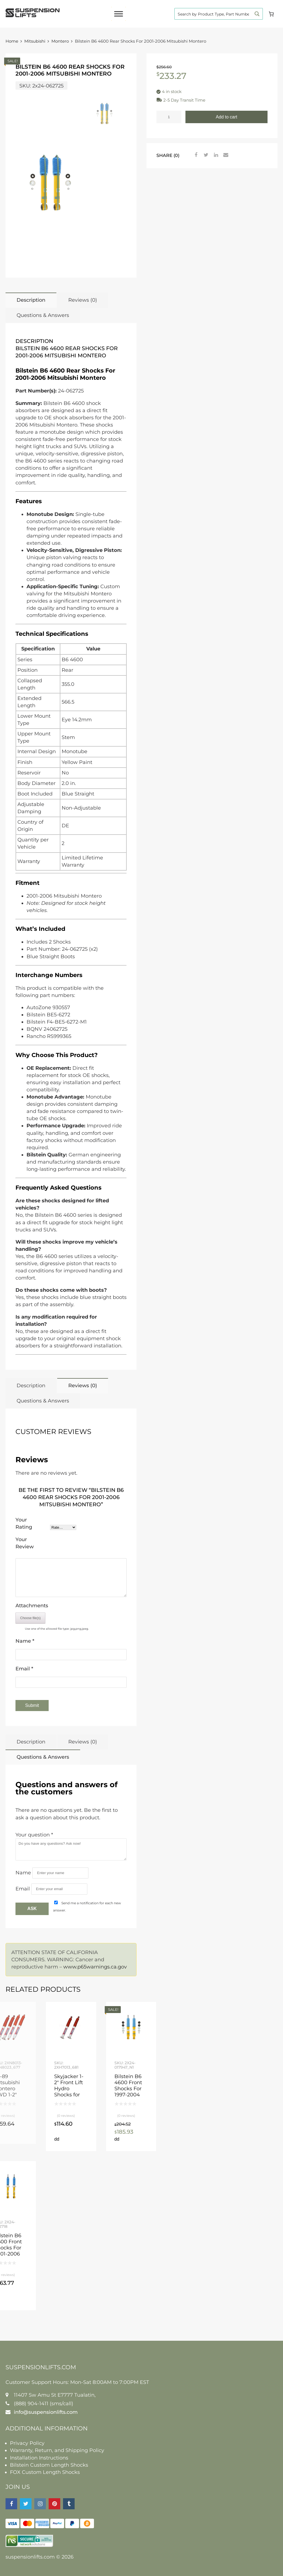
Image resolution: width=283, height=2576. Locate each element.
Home (12, 41)
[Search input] (213, 14)
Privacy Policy (27, 2443)
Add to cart (226, 117)
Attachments (31, 1606)
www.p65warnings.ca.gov (95, 1967)
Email (24, 1669)
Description (31, 300)
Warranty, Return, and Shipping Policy (57, 2450)
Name (24, 1641)
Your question (34, 1835)
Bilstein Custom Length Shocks (49, 2465)
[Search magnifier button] (257, 13)
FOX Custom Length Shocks (45, 2472)
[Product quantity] (169, 117)
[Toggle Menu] (118, 13)
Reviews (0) (82, 300)
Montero (60, 41)
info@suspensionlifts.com (46, 2412)
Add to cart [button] (57, 2139)
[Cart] (271, 14)
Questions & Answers (43, 315)
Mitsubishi (34, 41)
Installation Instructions (39, 2458)
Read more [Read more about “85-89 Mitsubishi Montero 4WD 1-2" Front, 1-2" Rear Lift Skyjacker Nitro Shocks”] (24, 2138)
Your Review (24, 1543)
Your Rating (23, 1523)
